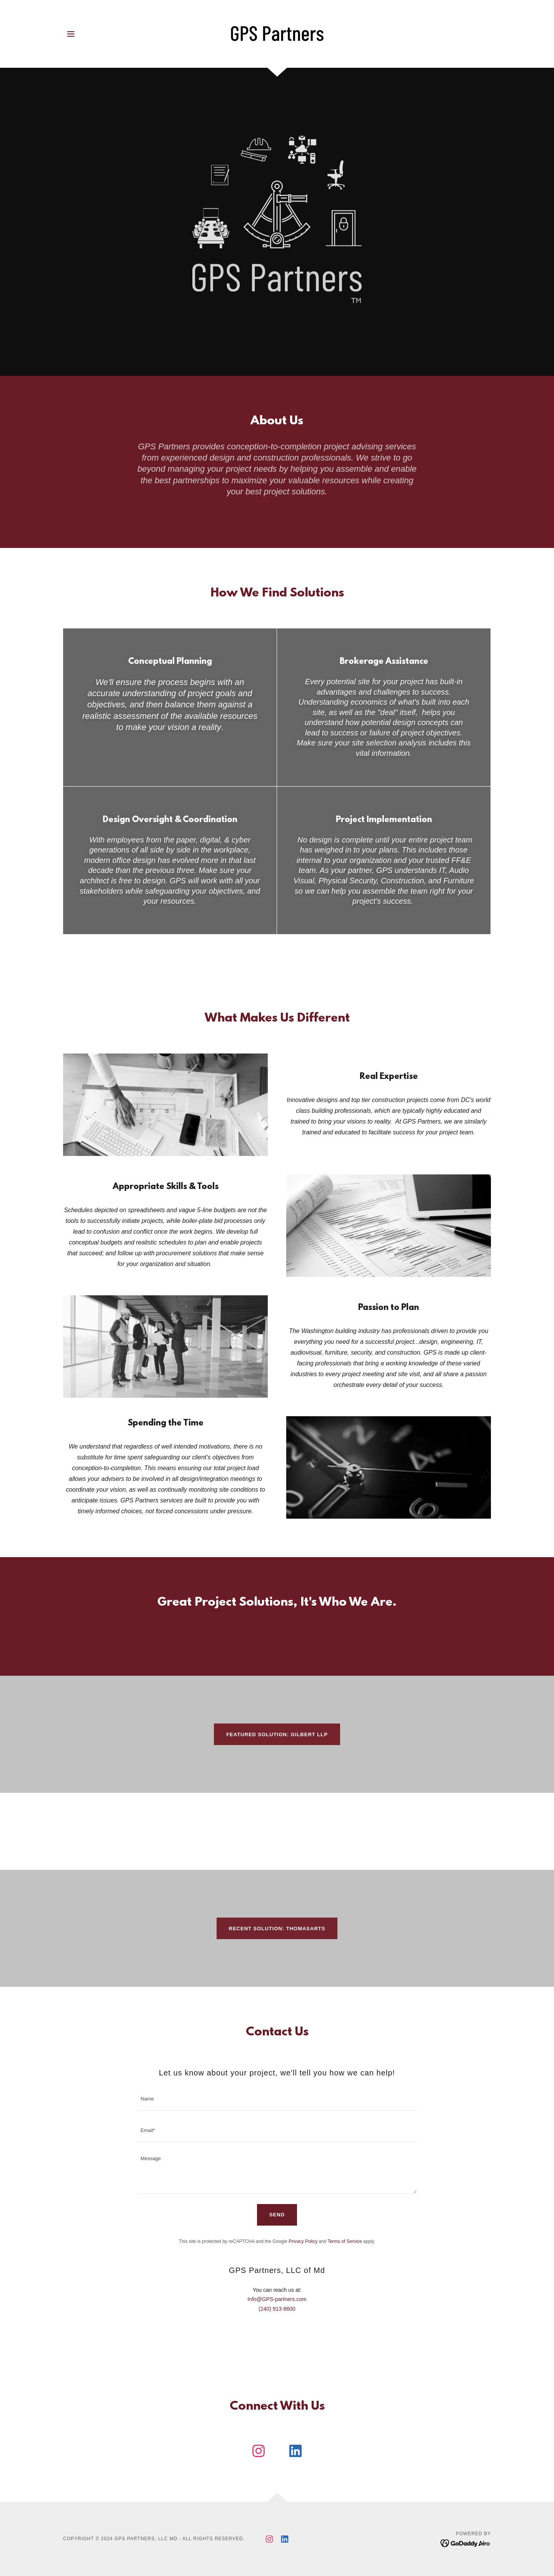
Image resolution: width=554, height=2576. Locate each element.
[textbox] (276, 2099)
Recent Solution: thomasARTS (277, 1928)
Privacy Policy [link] (303, 2241)
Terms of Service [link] (344, 2241)
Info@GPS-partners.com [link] (277, 2299)
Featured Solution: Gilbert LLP (277, 1734)
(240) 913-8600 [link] (277, 2309)
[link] (277, 33)
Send (277, 2215)
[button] (70, 34)
